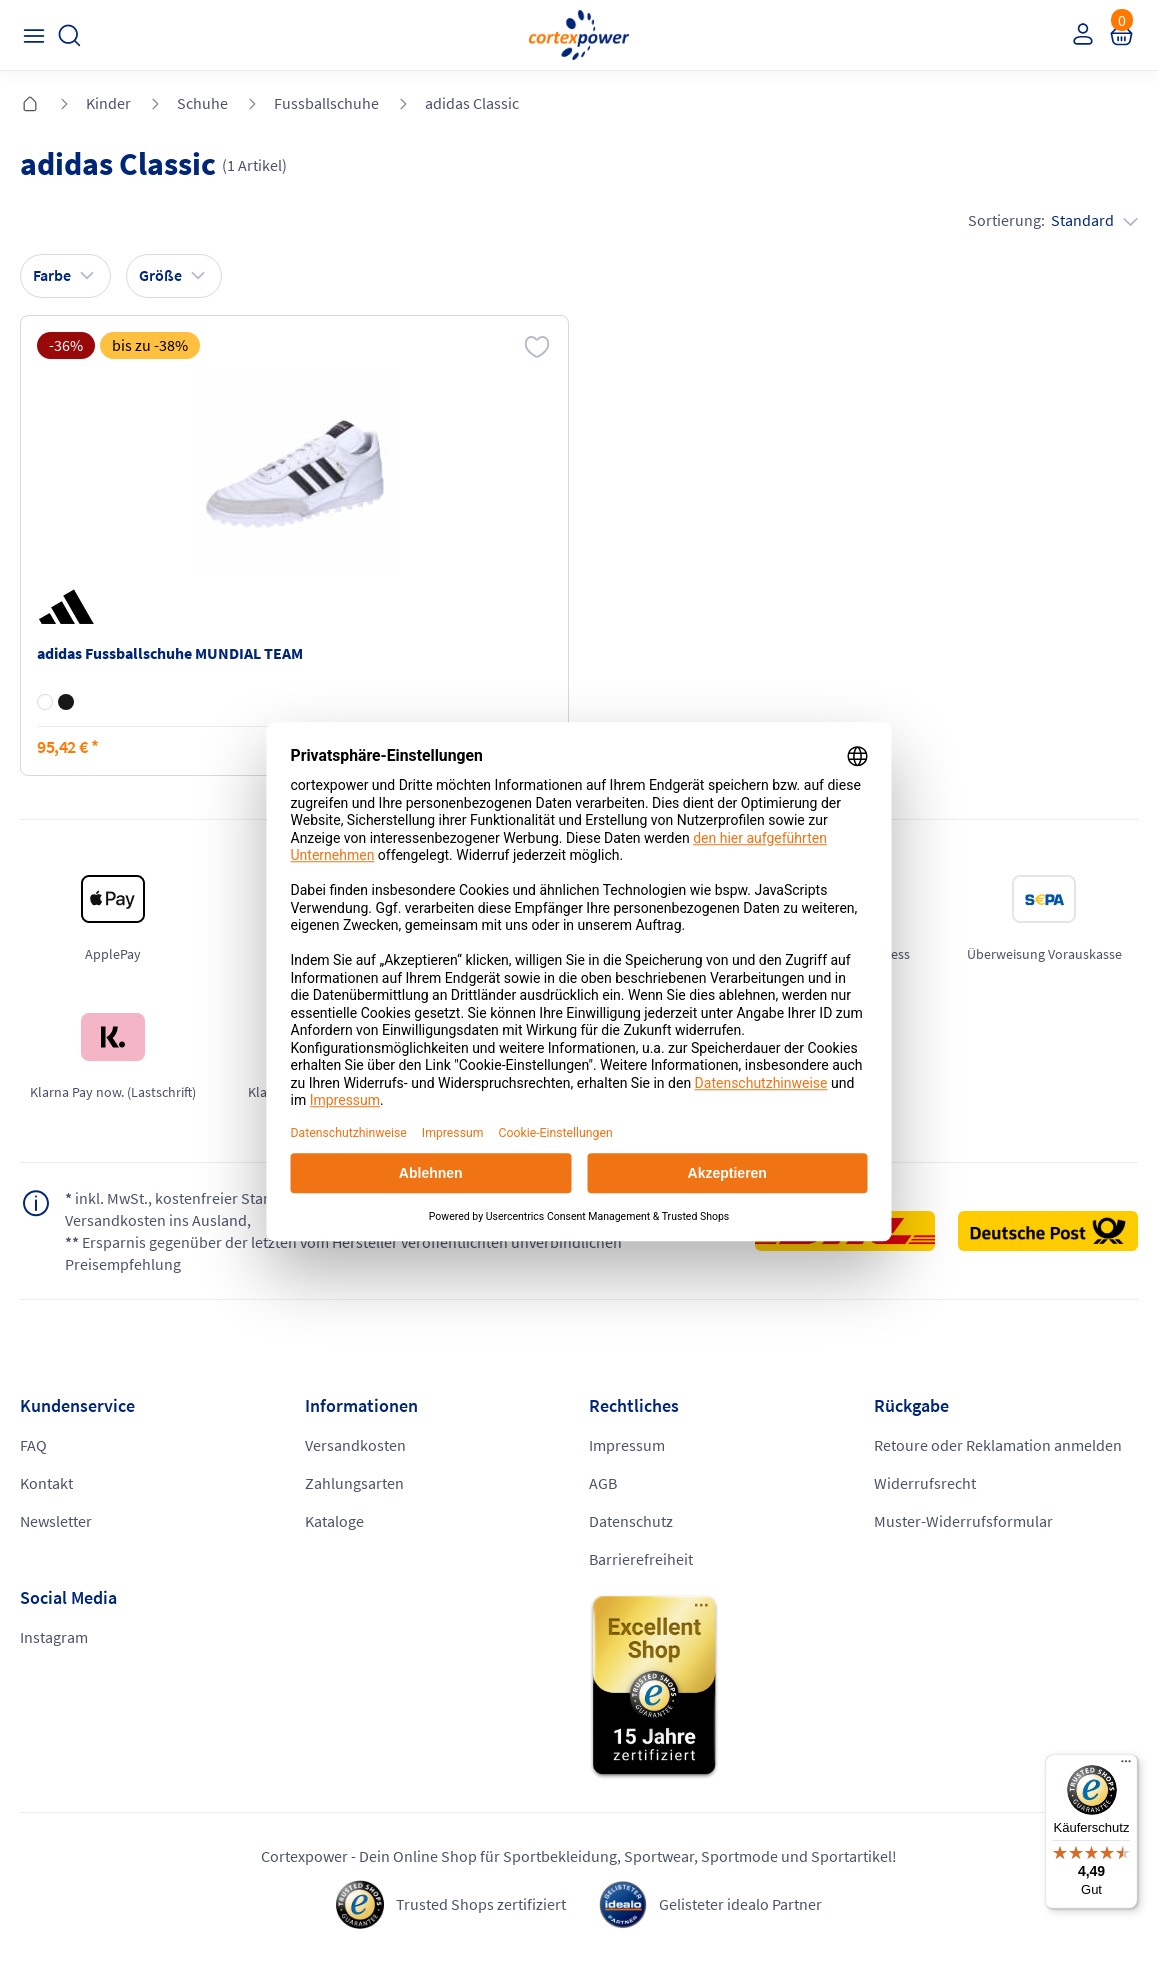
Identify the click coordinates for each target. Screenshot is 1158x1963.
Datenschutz (631, 1521)
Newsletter (56, 1521)
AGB (603, 1483)
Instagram (54, 1637)
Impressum (627, 1445)
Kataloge (334, 1521)
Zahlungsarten (354, 1483)
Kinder (108, 103)
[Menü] (1126, 1766)
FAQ (33, 1445)
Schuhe (202, 103)
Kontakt (46, 1483)
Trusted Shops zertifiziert (481, 1904)
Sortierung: (1053, 220)
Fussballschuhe (326, 103)
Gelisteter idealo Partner (740, 1904)
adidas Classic (472, 103)
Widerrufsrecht (925, 1483)
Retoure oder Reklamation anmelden (998, 1445)
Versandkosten (355, 1445)
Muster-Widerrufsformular (963, 1521)
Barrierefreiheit (641, 1559)
